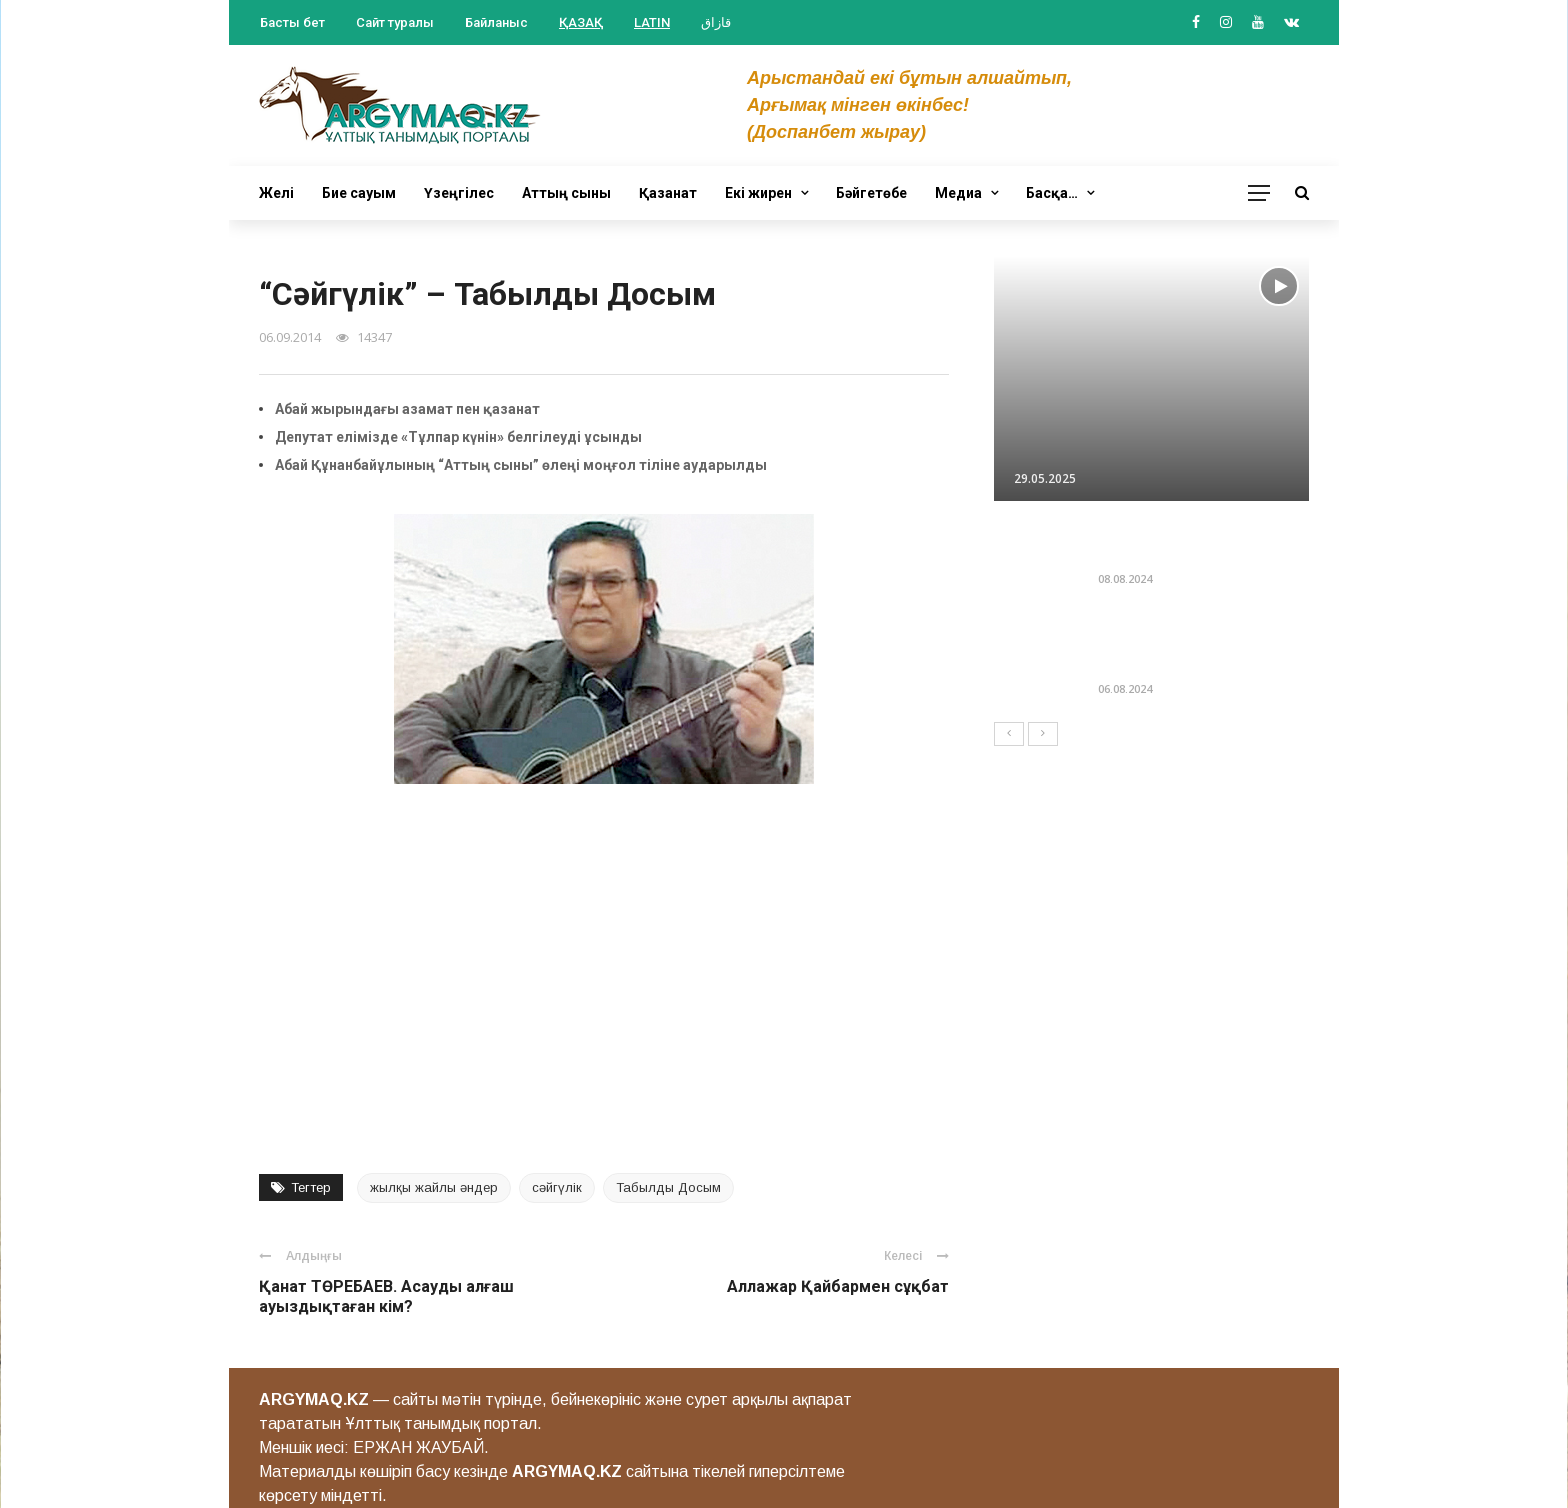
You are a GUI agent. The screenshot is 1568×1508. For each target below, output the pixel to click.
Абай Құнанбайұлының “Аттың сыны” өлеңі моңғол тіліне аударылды (521, 465)
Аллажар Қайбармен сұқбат (838, 1286)
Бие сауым (359, 193)
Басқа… (1052, 193)
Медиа (958, 193)
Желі (276, 193)
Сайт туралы (395, 22)
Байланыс (496, 22)
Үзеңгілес (459, 193)
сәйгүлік (557, 1187)
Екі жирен (758, 193)
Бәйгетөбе (871, 193)
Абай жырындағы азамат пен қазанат (407, 409)
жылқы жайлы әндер (434, 1187)
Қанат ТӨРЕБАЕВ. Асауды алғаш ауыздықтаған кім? (386, 1297)
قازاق (716, 22)
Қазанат (668, 193)
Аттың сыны (566, 193)
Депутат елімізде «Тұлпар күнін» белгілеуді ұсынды (458, 437)
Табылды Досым (668, 1187)
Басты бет (292, 22)
